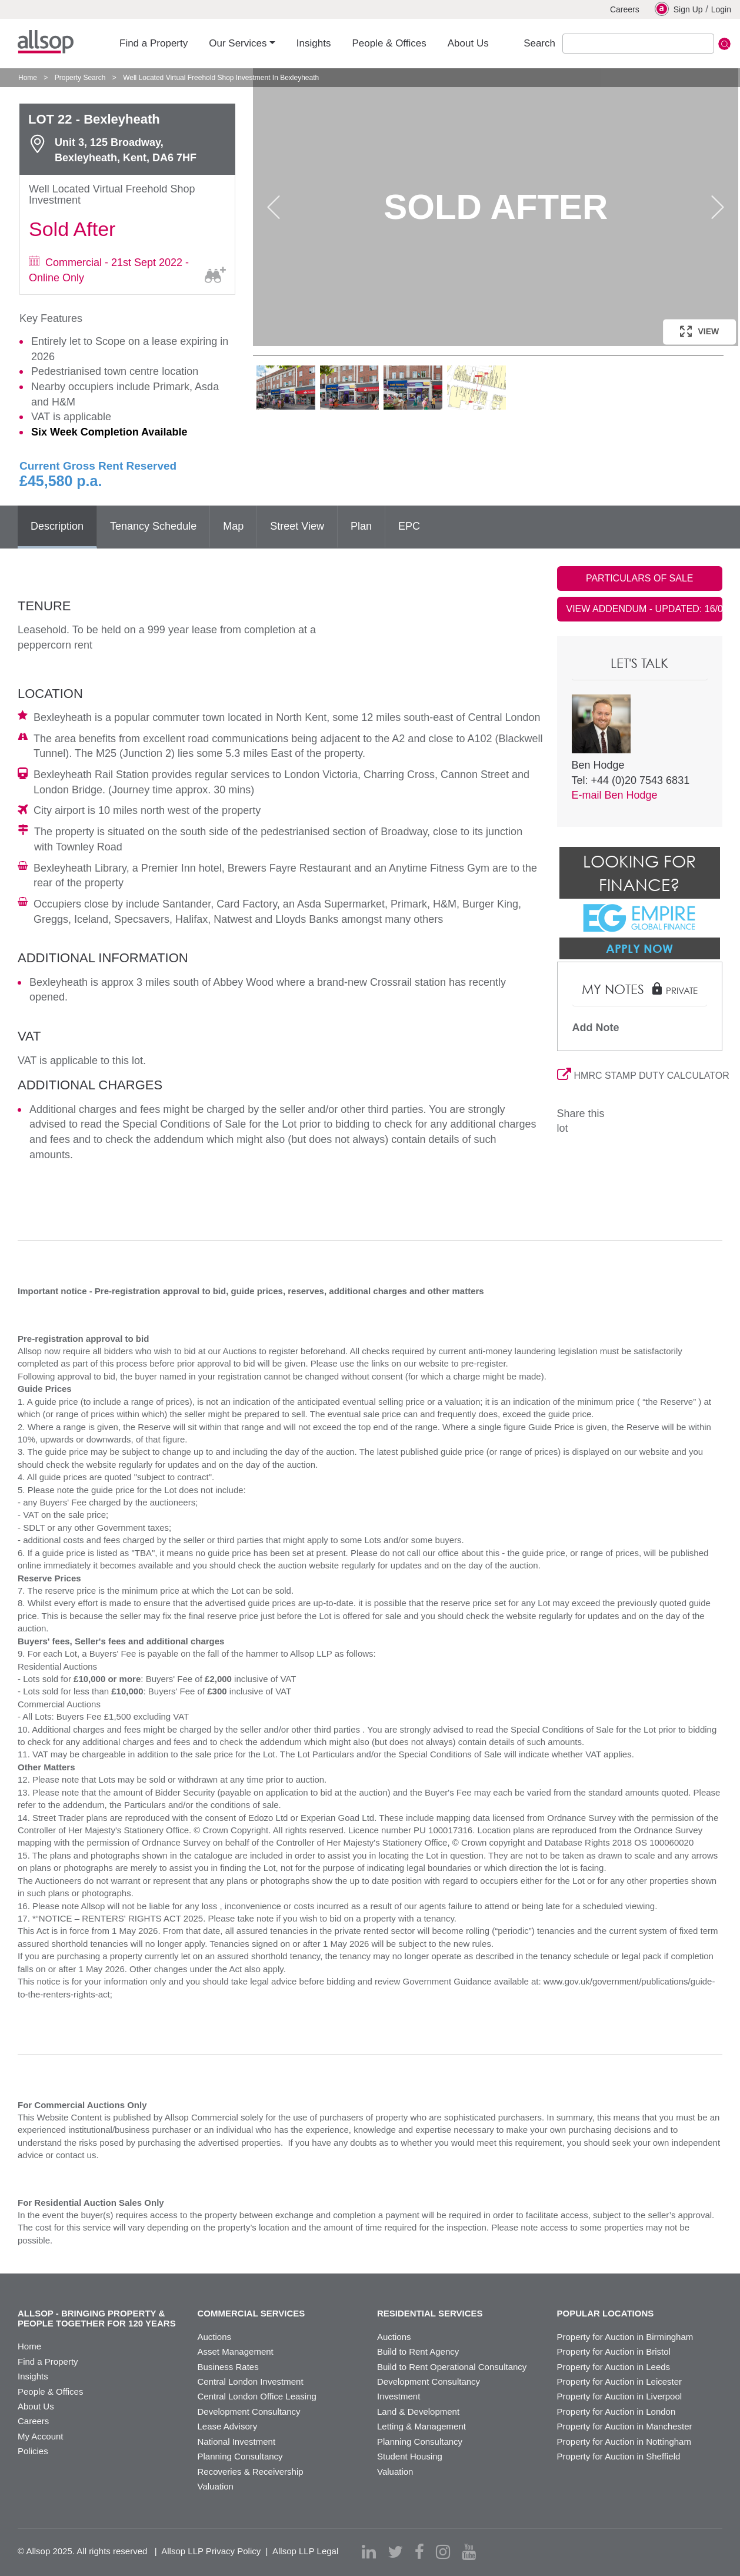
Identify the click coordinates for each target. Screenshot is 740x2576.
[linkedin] (369, 2552)
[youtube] (469, 2552)
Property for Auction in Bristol (614, 2351)
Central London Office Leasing (257, 2396)
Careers (624, 9)
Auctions (215, 2337)
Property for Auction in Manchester (624, 2426)
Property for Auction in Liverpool (619, 2396)
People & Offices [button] (389, 43)
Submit (724, 44)
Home (27, 78)
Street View (297, 526)
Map (233, 526)
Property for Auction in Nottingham (624, 2442)
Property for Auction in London (616, 2412)
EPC (409, 526)
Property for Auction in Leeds (614, 2367)
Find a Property (48, 2361)
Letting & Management (421, 2426)
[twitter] (395, 2552)
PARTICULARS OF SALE (640, 578)
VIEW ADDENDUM (644, 609)
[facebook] (419, 2552)
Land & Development (418, 2412)
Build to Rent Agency (418, 2351)
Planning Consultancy (240, 2456)
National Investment (237, 2442)
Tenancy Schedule (153, 526)
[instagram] (443, 2552)
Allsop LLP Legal (305, 2551)
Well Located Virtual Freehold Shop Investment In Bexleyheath (221, 78)
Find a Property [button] (153, 43)
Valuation (216, 2486)
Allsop (46, 42)
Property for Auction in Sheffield (619, 2456)
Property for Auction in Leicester (619, 2381)
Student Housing (409, 2456)
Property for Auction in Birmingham (625, 2337)
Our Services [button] (237, 43)
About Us (36, 2406)
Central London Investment (251, 2381)
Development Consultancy (249, 2412)
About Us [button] (468, 43)
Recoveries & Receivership (251, 2472)
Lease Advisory (228, 2426)
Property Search (80, 78)
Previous (273, 207)
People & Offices (50, 2391)
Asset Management (236, 2351)
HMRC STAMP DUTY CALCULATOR (640, 1075)
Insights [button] (313, 43)
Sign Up (679, 9)
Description (57, 526)
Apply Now (639, 948)
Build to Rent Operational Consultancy (451, 2367)
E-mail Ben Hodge (615, 795)
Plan (361, 526)
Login (721, 9)
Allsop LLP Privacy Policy (211, 2551)
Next (717, 207)
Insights (33, 2376)
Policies (33, 2451)
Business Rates (228, 2367)
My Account (41, 2436)
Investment (398, 2396)
